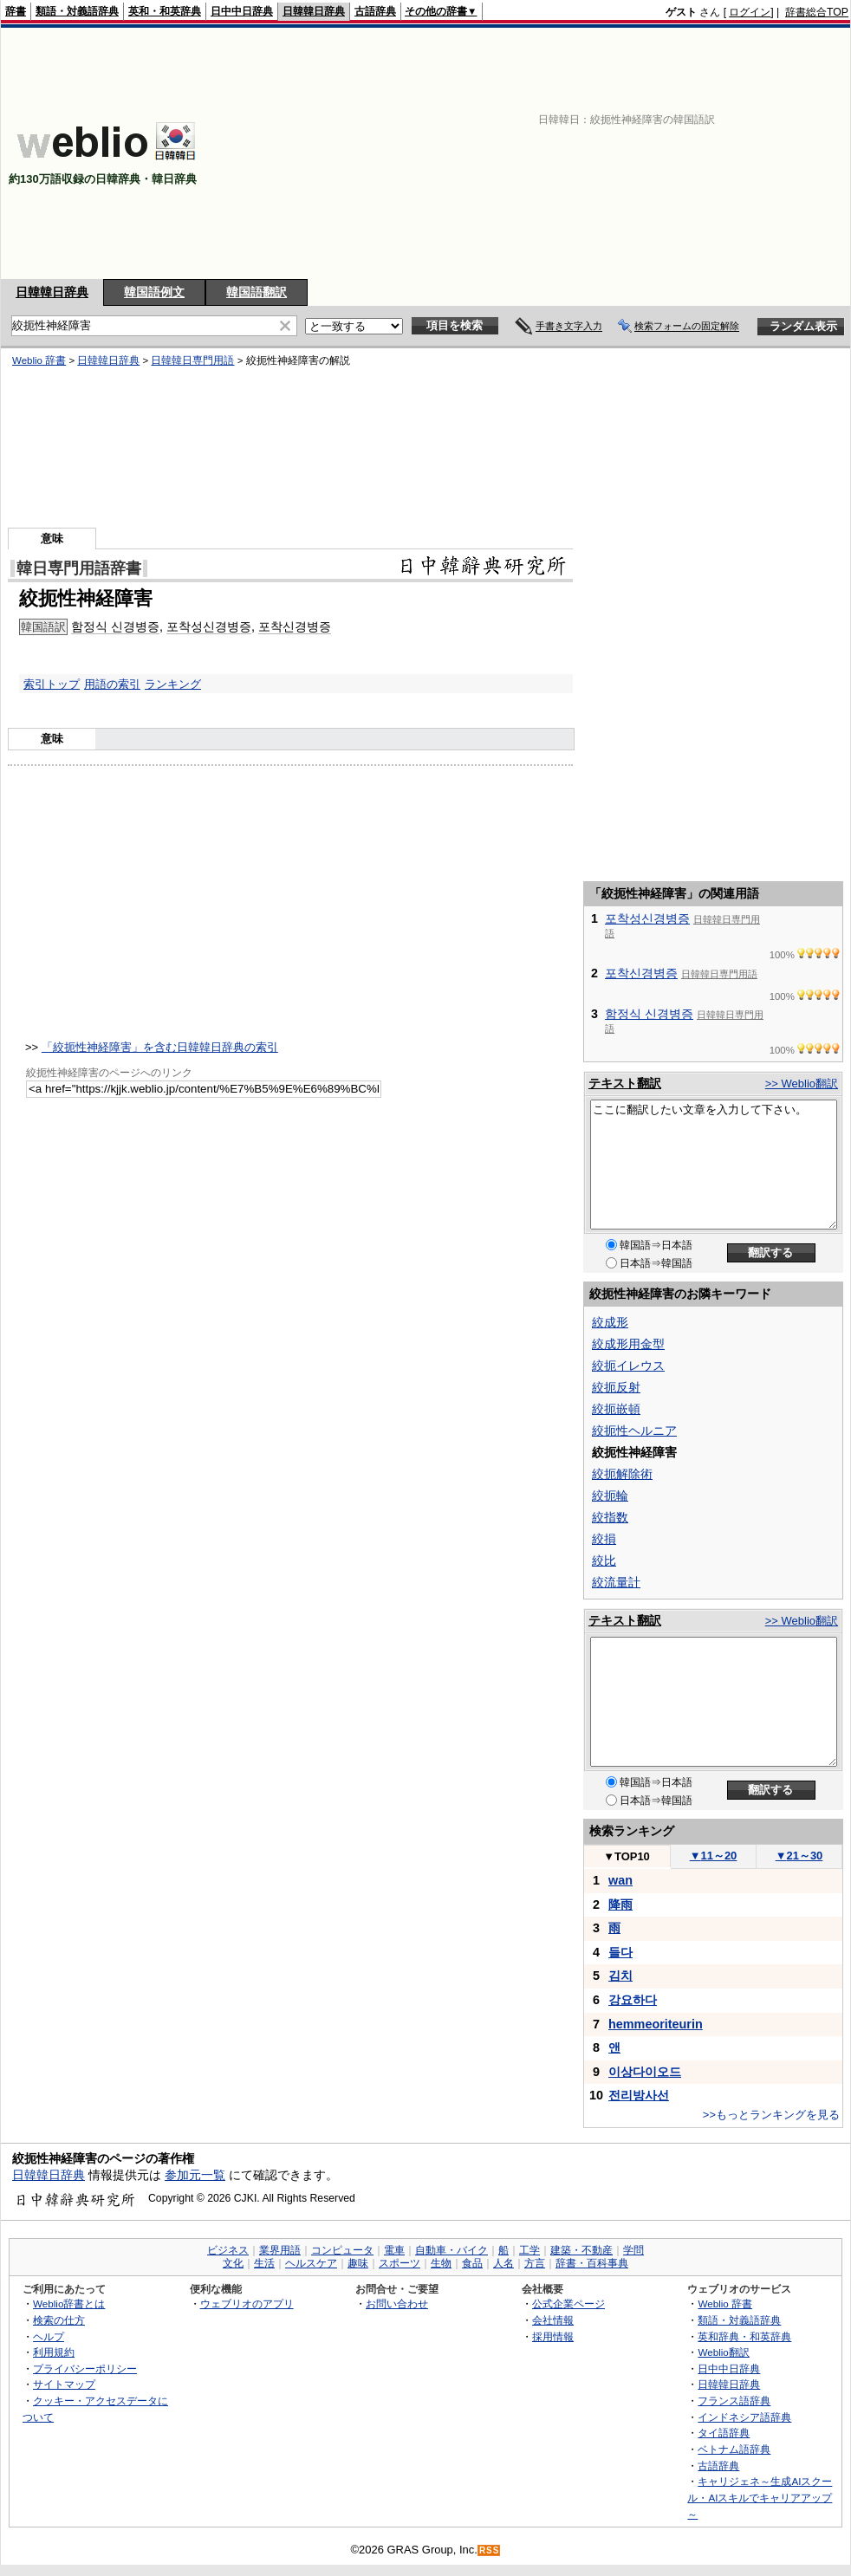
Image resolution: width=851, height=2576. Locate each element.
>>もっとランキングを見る (771, 2114)
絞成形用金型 (628, 1344)
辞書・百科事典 (591, 2263)
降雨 (620, 1904)
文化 (233, 2263)
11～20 (713, 1855)
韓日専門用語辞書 (78, 568)
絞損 (604, 1539)
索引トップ (51, 684)
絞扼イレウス (628, 1365)
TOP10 (626, 1856)
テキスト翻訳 (624, 1083)
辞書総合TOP (816, 12)
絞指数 (610, 1517)
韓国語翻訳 (256, 292)
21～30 (799, 1855)
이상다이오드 (644, 2072)
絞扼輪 (610, 1495)
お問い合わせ (397, 2303)
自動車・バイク (451, 2250)
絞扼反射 (616, 1387)
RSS (489, 2550)
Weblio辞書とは (69, 2303)
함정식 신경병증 (115, 626)
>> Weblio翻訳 (801, 1083)
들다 (620, 1952)
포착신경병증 (294, 626)
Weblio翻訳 (723, 2352)
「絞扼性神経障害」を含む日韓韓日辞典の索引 (160, 1047)
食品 (472, 2263)
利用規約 (54, 2352)
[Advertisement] (611, 153)
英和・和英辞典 (164, 11)
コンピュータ (342, 2250)
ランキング (173, 684)
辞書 (15, 11)
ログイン (749, 12)
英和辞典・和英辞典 (744, 2336)
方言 (534, 2263)
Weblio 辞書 (39, 360)
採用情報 (553, 2336)
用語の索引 (112, 684)
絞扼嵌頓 (616, 1409)
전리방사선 (638, 2095)
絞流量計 (616, 1582)
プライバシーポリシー (85, 2368)
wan (620, 1880)
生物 (441, 2263)
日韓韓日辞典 (314, 11)
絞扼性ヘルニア (634, 1430)
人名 (503, 2263)
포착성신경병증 (208, 626)
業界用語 (280, 2250)
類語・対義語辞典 (77, 11)
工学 (529, 2250)
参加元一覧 (195, 2175)
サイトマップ (64, 2384)
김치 (620, 1975)
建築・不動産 (581, 2250)
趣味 (358, 2263)
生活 (264, 2263)
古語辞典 (375, 11)
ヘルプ (48, 2336)
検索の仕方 (59, 2320)
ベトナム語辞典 (734, 2449)
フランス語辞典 (734, 2400)
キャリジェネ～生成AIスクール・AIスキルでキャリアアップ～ (759, 2497)
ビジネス (228, 2250)
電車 (394, 2250)
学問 (633, 2250)
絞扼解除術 (622, 1474)
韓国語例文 (154, 292)
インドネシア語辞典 (744, 2417)
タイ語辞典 (724, 2432)
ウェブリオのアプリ (247, 2303)
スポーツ (399, 2263)
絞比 (604, 1560)
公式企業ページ (568, 2303)
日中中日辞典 (242, 11)
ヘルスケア (311, 2263)
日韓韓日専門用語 (192, 360)
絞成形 (610, 1322)
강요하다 (632, 2000)
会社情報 (553, 2320)
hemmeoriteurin (655, 2024)
